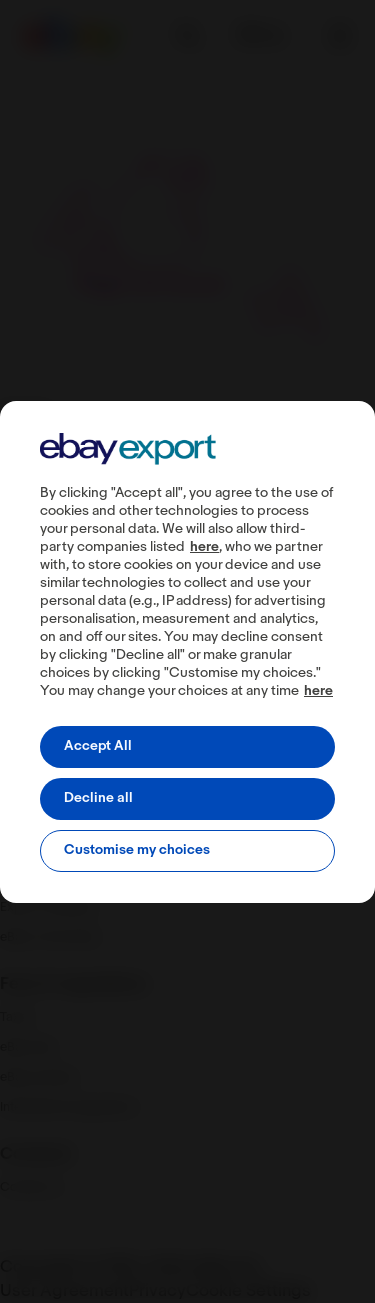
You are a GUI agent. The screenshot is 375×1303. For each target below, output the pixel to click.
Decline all (98, 798)
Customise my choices (137, 850)
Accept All (98, 746)
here (204, 547)
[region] (187, 652)
